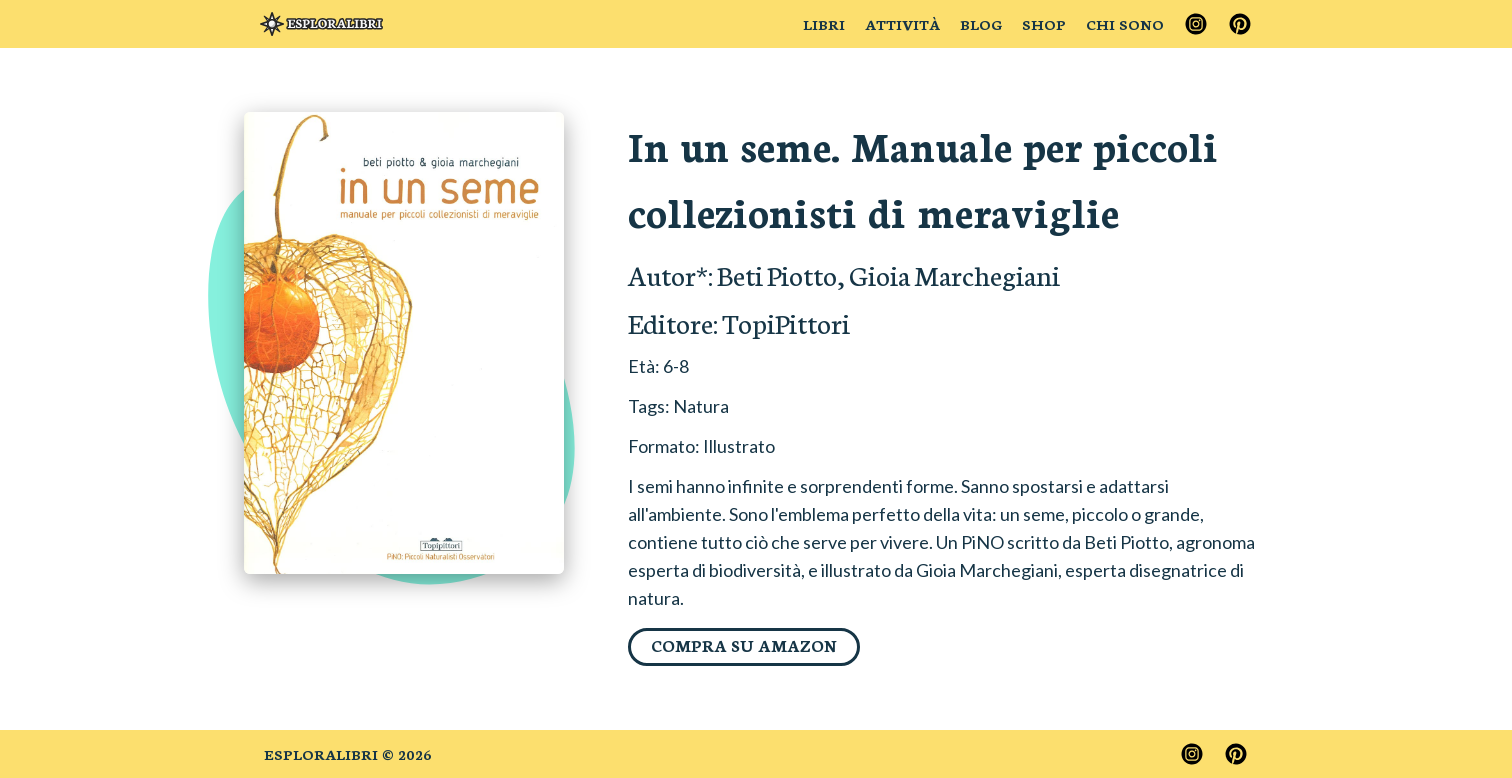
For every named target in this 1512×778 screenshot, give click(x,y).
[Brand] (321, 24)
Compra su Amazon (744, 644)
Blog (981, 24)
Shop (1044, 24)
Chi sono (1125, 24)
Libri (824, 24)
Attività (902, 24)
